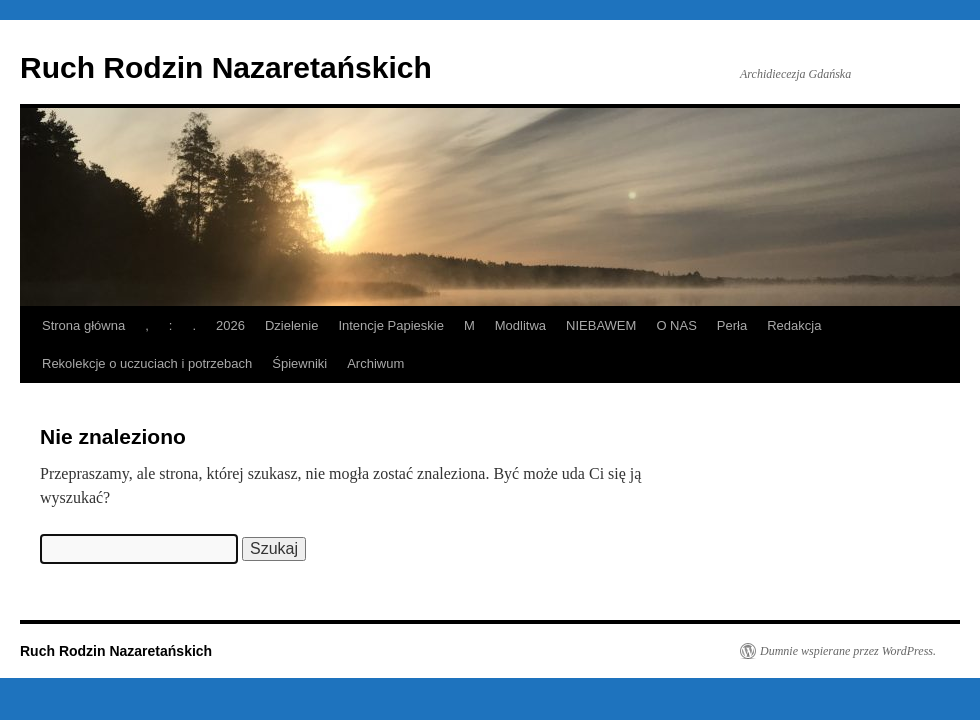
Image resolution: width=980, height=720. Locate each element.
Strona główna (83, 325)
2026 (230, 325)
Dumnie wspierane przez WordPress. (848, 651)
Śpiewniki (299, 363)
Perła (732, 325)
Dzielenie (291, 325)
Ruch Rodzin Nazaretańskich (226, 67)
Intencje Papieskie (391, 325)
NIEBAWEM (601, 325)
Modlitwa (520, 325)
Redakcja (794, 325)
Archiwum (375, 363)
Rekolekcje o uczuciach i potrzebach (147, 363)
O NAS (676, 325)
